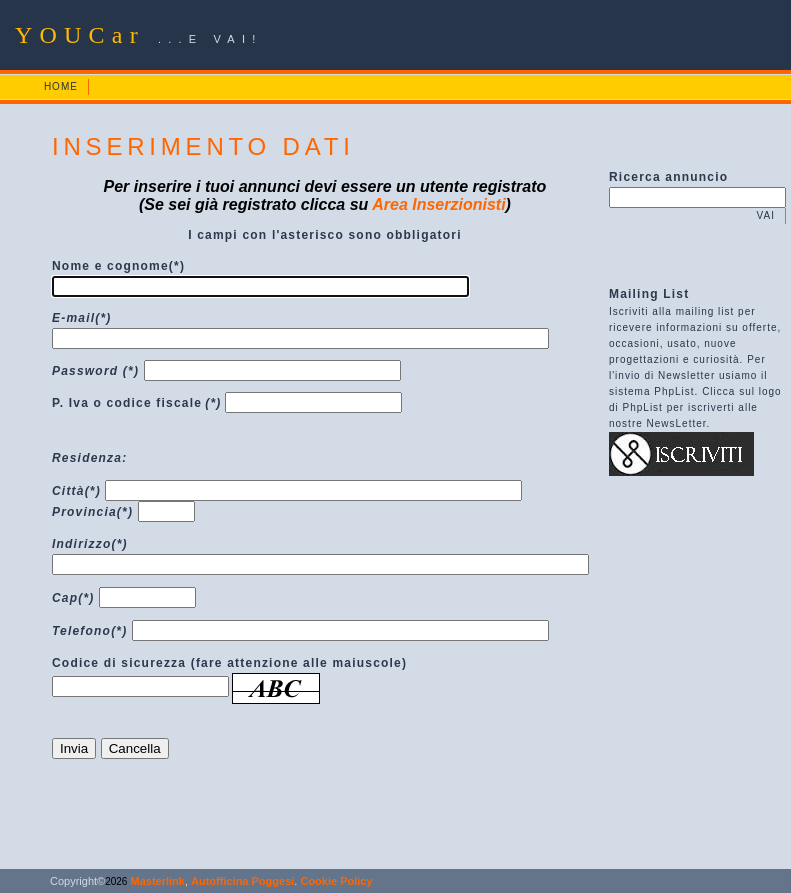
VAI (766, 215)
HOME (61, 86)
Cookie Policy (336, 881)
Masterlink (155, 881)
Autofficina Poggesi (242, 881)
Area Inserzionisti (438, 204)
